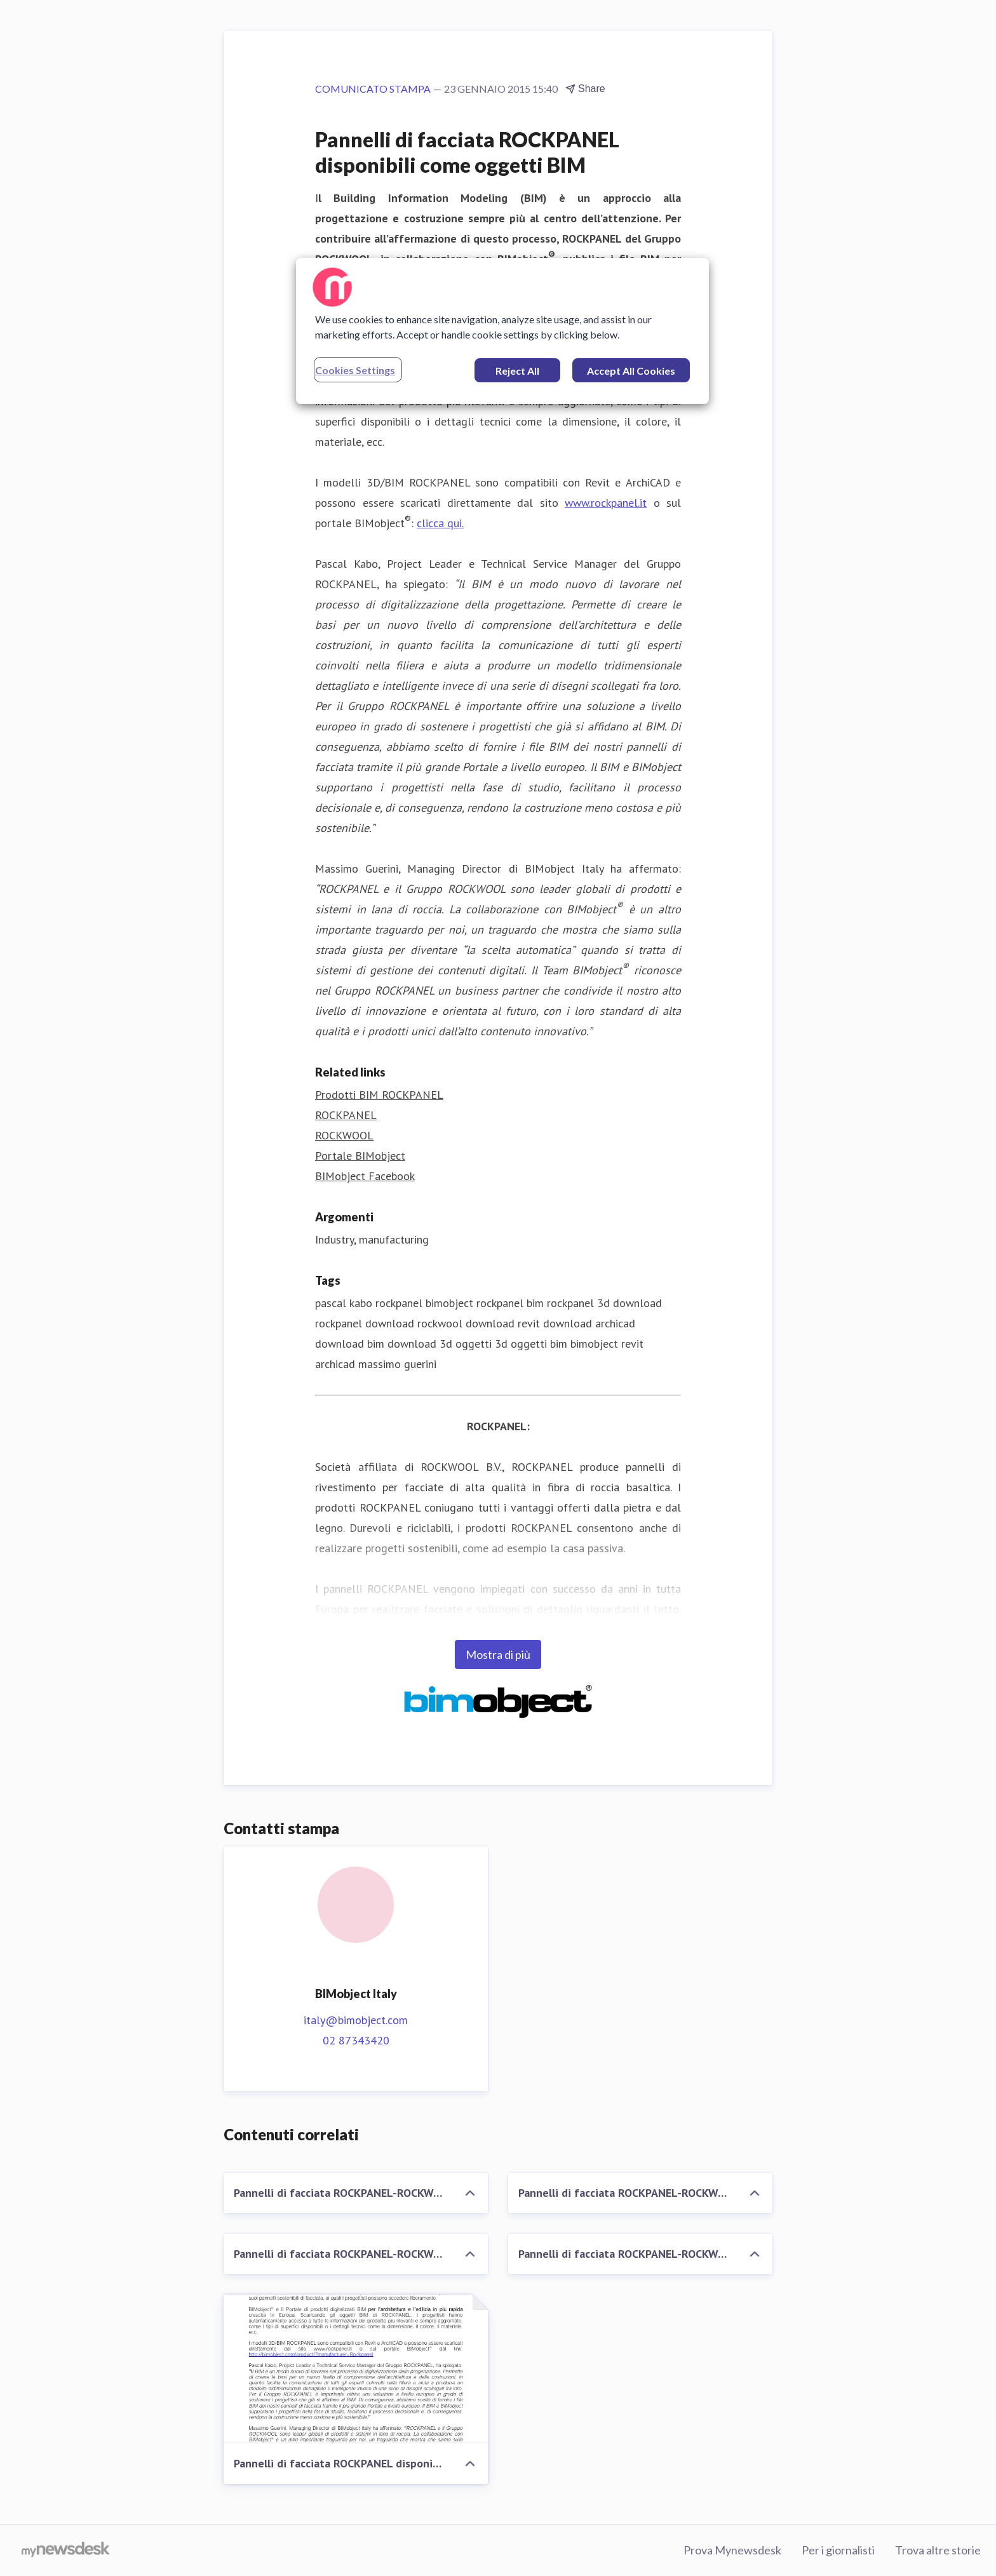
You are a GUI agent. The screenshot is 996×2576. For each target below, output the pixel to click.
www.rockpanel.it (606, 502)
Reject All (517, 371)
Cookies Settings (355, 370)
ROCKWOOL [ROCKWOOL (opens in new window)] (344, 1135)
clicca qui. (440, 523)
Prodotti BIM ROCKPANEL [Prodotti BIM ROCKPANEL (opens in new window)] (379, 1094)
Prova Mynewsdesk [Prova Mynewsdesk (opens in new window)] (732, 2550)
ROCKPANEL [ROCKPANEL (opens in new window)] (346, 1115)
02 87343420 (356, 2040)
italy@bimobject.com (356, 2020)
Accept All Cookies (631, 371)
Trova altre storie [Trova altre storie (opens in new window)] (938, 2550)
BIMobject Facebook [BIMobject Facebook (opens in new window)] (365, 1176)
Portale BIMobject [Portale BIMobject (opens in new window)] (360, 1155)
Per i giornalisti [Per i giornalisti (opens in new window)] (838, 2550)
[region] (502, 331)
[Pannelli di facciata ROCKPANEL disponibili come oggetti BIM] (356, 2369)
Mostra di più (498, 1654)
